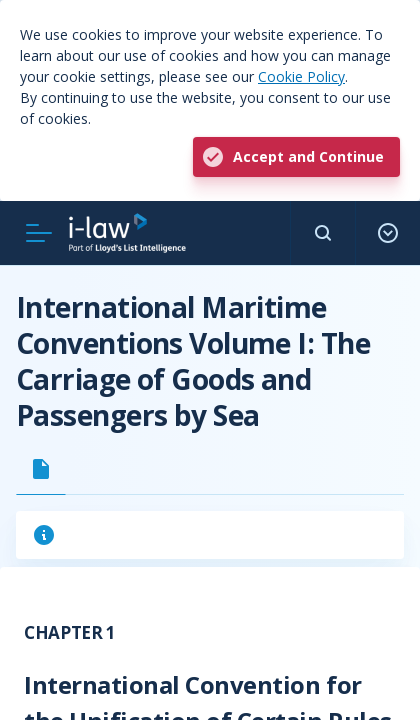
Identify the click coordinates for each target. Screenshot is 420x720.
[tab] (41, 469)
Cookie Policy (301, 76)
